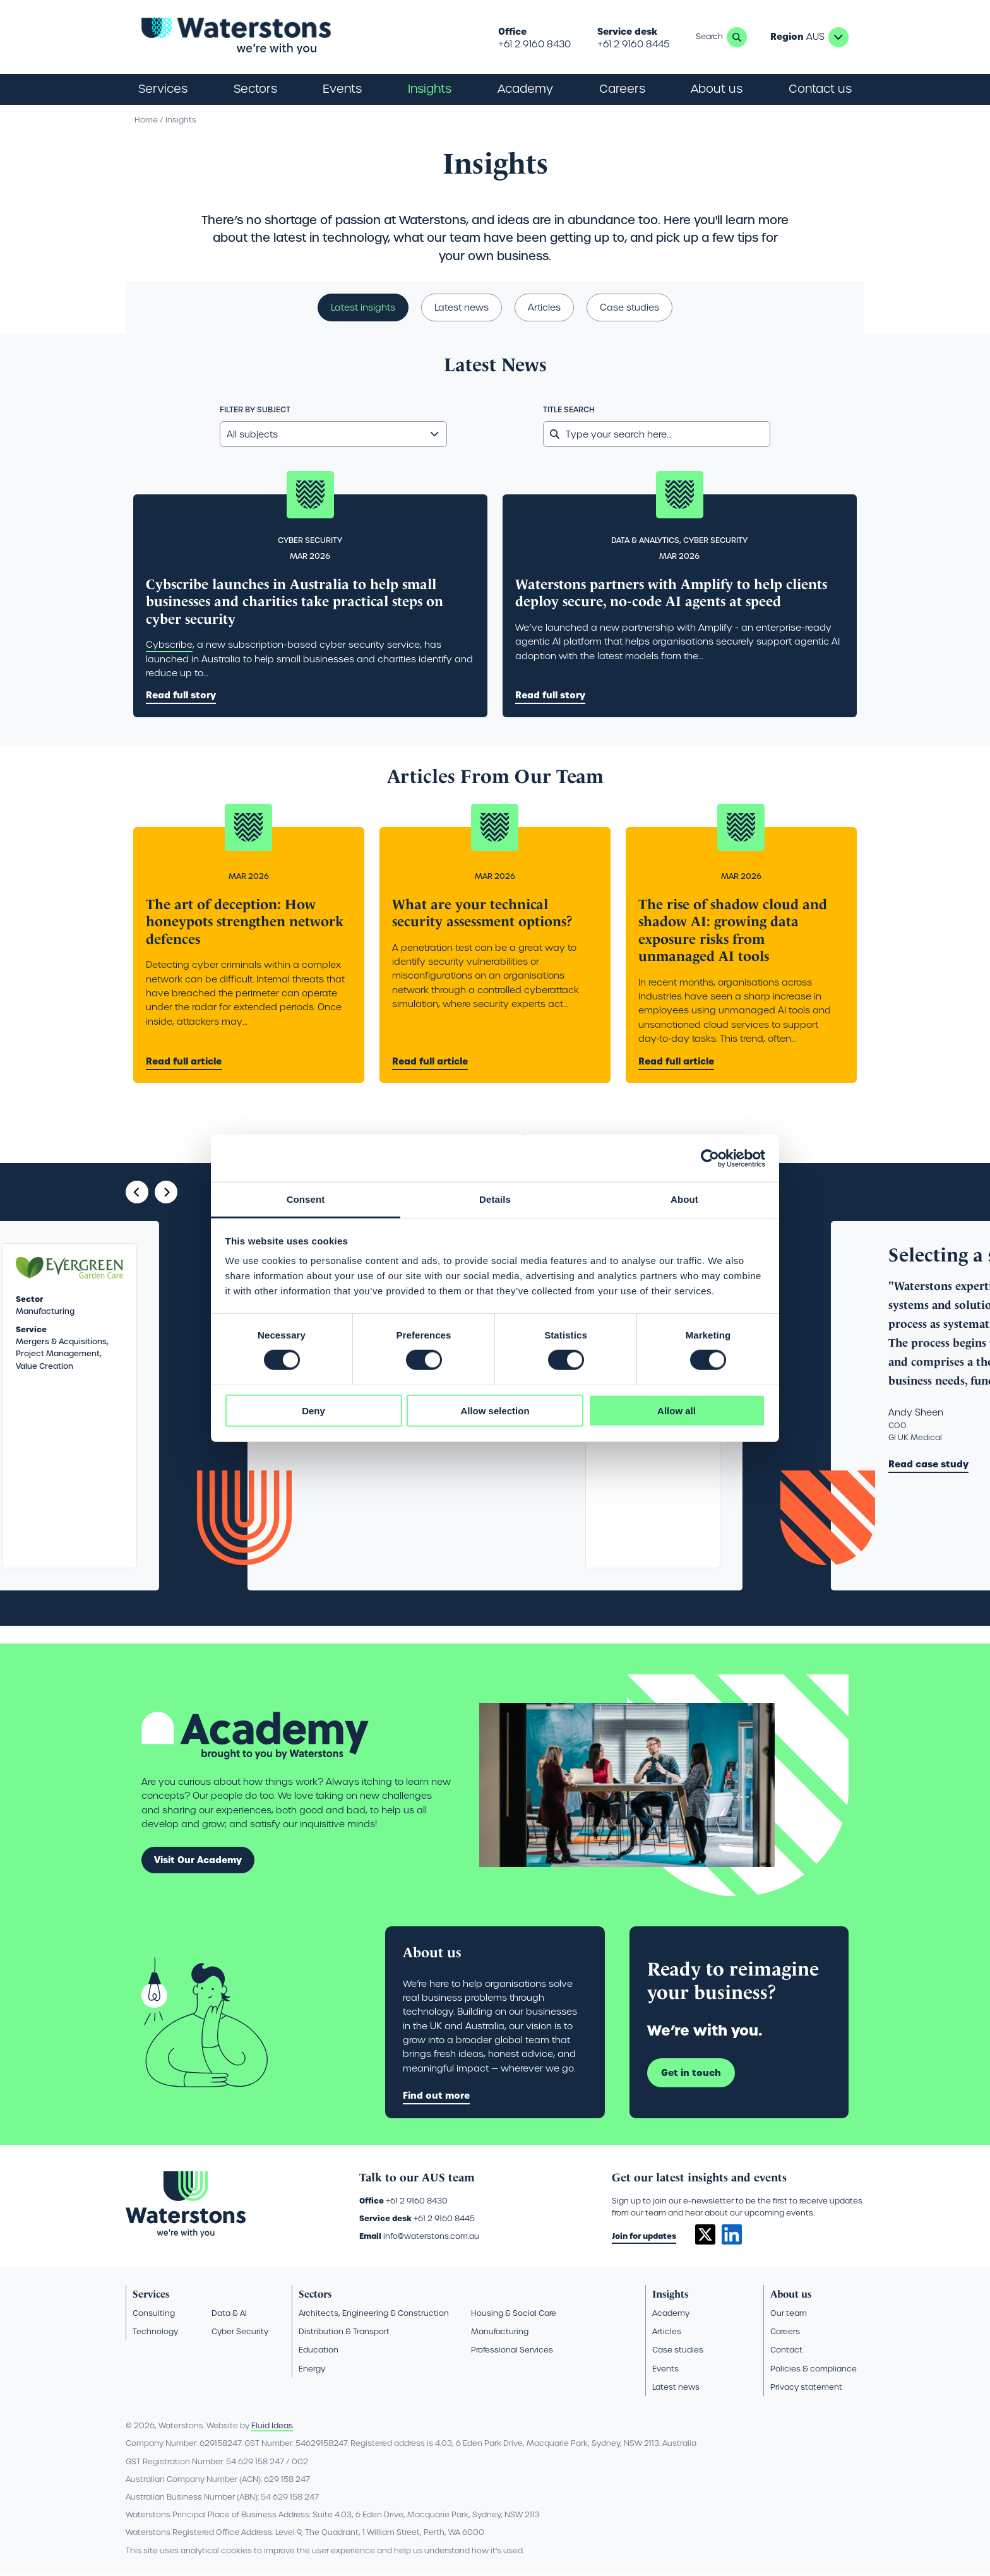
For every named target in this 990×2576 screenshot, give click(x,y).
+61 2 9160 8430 (534, 44)
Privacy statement (806, 2387)
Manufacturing (499, 2331)
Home (146, 119)
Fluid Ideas (272, 2425)
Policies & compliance (813, 2368)
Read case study (928, 1464)
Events (342, 88)
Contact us (820, 88)
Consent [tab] (306, 1199)
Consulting (154, 2313)
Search (737, 37)
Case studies (629, 307)
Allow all (676, 1410)
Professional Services (512, 2349)
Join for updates (644, 2236)
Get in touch (691, 2072)
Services (151, 2294)
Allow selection (494, 1410)
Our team (788, 2313)
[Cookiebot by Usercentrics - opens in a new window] (710, 1157)
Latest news (461, 307)
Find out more (436, 2095)
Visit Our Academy (198, 1860)
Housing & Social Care (513, 2313)
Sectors (315, 2294)
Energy (312, 2368)
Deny (313, 1410)
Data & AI (229, 2313)
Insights (429, 88)
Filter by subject (255, 410)
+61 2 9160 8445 (633, 44)
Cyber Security (240, 2331)
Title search (569, 410)
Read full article (184, 1061)
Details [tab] (495, 1199)
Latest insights (363, 307)
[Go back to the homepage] (236, 37)
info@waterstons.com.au (431, 2236)
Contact (786, 2349)
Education (318, 2349)
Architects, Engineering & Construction (374, 2313)
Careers (785, 2331)
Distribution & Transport (344, 2331)
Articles (544, 307)
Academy (525, 88)
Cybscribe (169, 644)
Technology (155, 2331)
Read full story (181, 695)
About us (790, 2294)
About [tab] (684, 1199)
